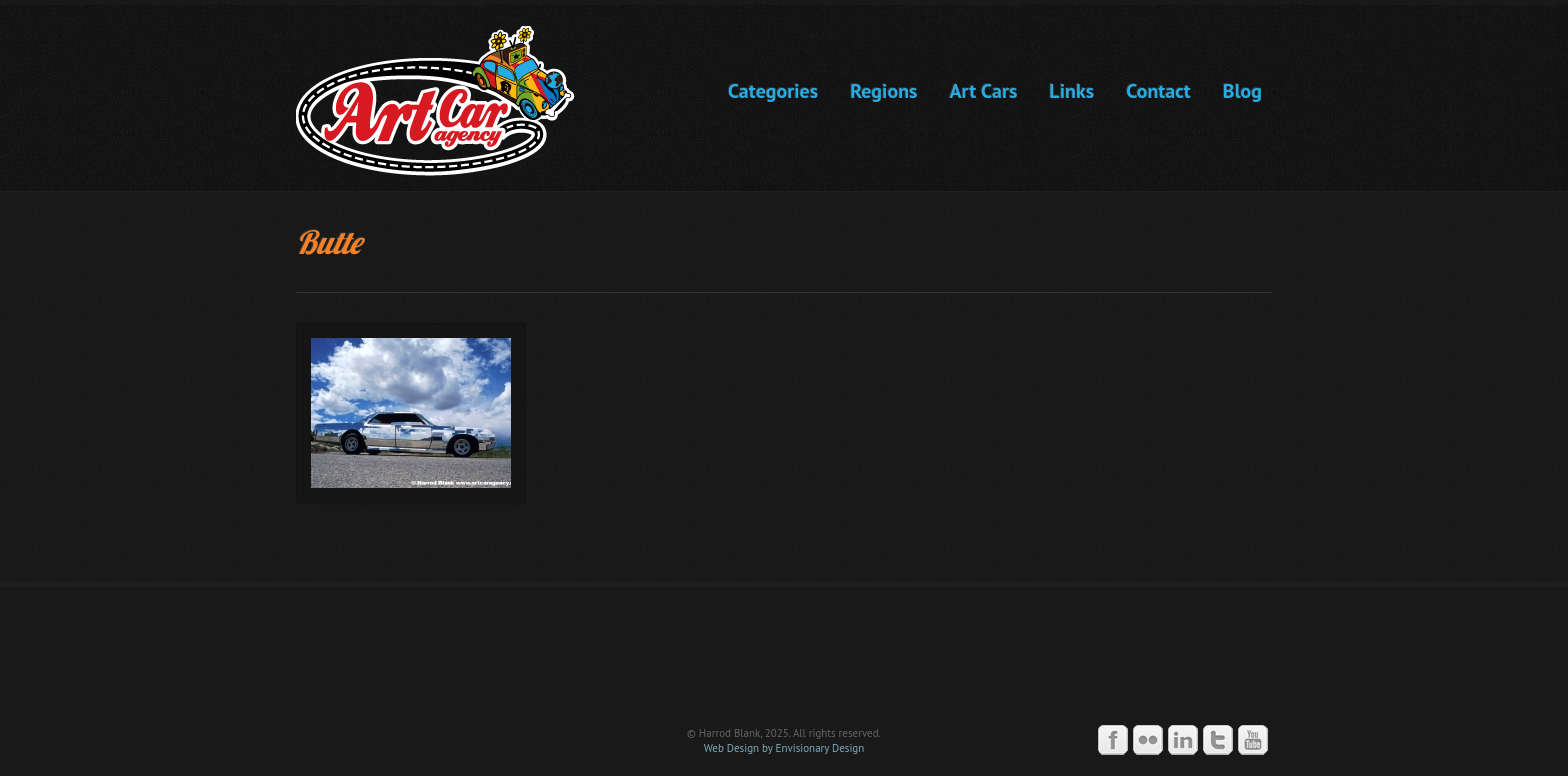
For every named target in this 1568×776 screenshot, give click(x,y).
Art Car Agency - (449, 101)
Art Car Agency (784, 656)
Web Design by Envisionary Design (784, 748)
